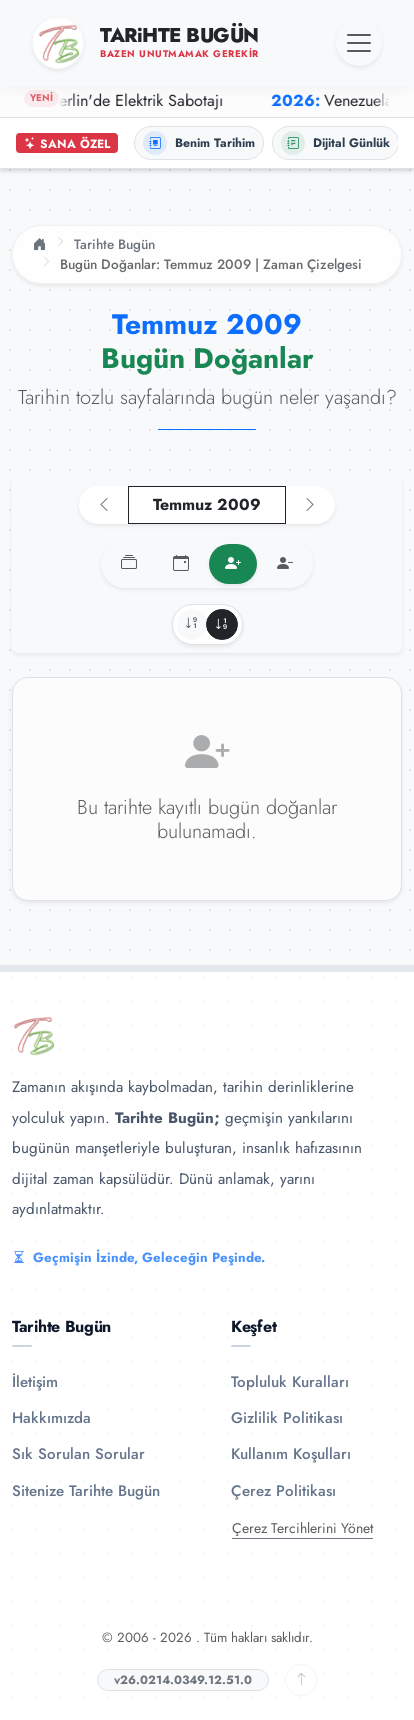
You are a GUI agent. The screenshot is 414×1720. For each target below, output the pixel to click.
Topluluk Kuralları (290, 1382)
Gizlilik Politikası (287, 1418)
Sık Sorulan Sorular (78, 1454)
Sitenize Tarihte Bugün (86, 1491)
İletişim (35, 1382)
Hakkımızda (51, 1418)
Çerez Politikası (283, 1491)
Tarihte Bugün (114, 244)
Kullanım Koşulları (291, 1454)
